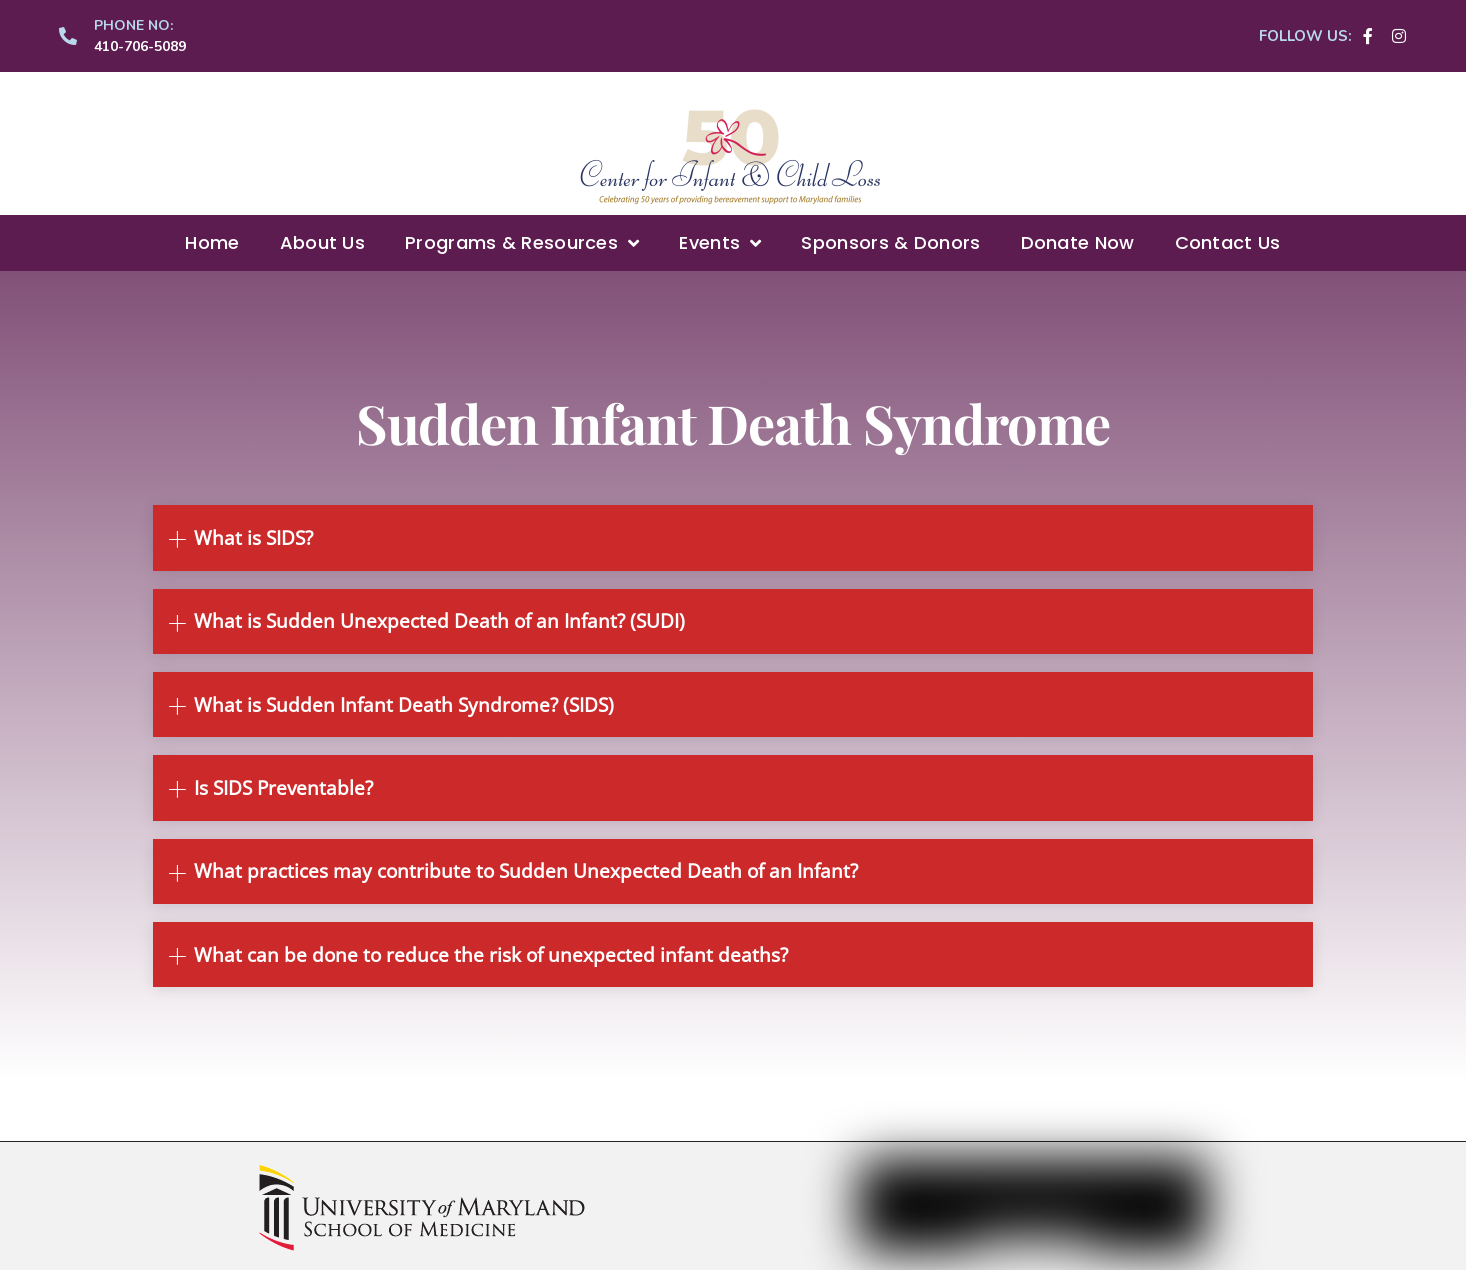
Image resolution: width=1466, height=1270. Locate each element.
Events (720, 243)
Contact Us (1228, 242)
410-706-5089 (140, 46)
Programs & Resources (522, 243)
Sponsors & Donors (890, 242)
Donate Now (1078, 242)
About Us (322, 242)
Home (212, 242)
